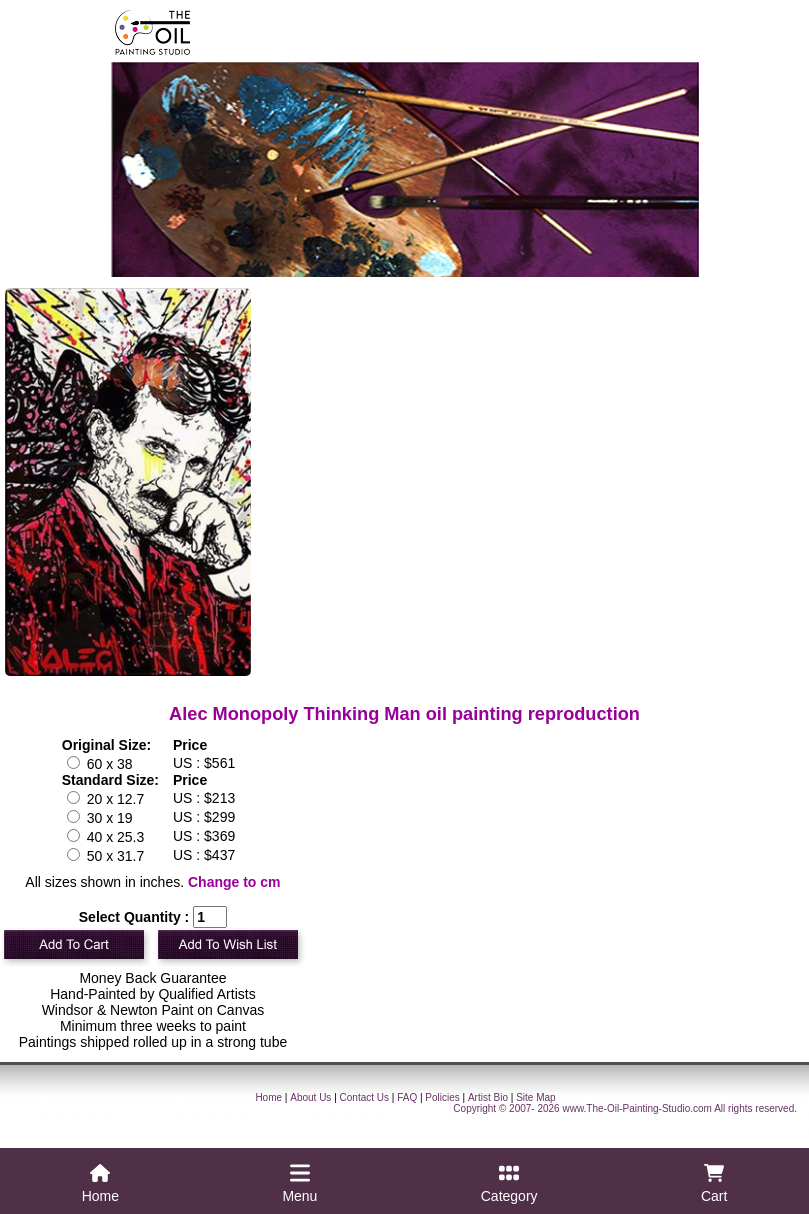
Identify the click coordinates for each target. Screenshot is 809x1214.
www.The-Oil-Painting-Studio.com (637, 1108)
